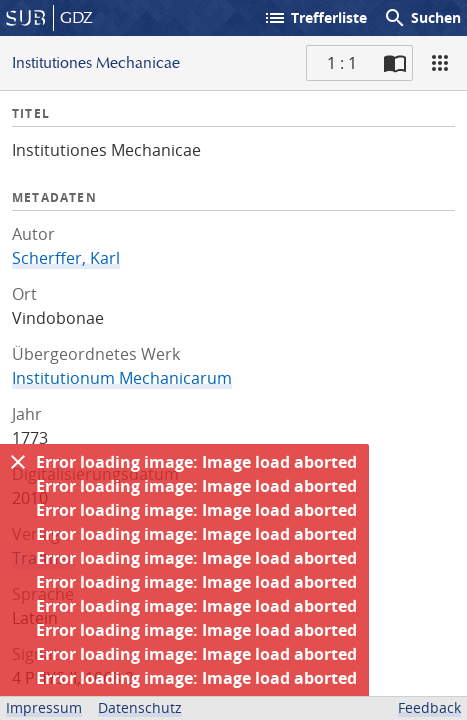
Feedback (429, 707)
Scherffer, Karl (66, 258)
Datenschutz (140, 707)
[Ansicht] (440, 63)
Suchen (422, 18)
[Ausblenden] (18, 462)
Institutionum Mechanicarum (122, 378)
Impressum (44, 707)
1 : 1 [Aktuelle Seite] (342, 63)
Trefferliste (315, 18)
